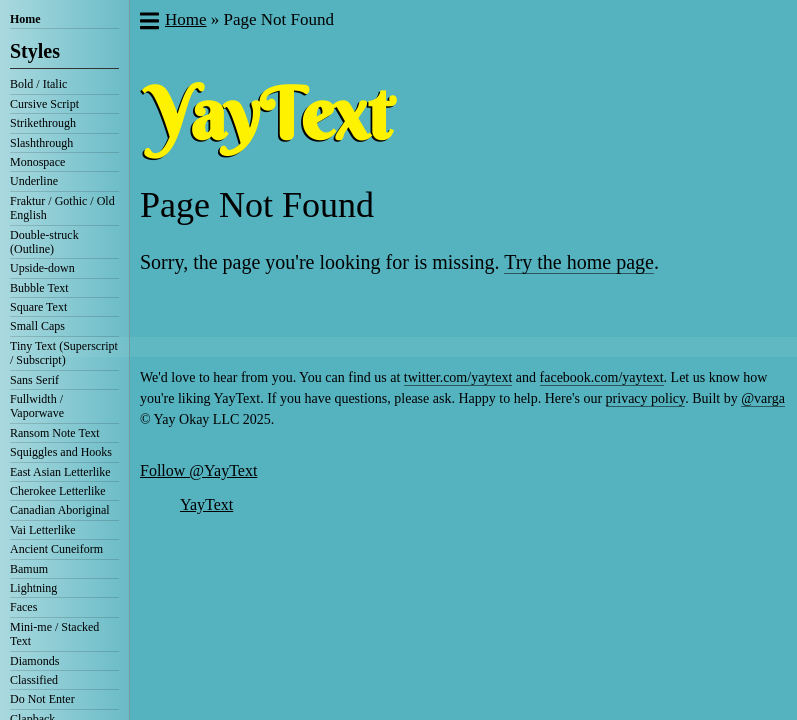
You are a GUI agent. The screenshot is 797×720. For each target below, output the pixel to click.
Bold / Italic (38, 84)
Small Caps (37, 326)
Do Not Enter (42, 699)
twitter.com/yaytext (458, 377)
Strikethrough (43, 123)
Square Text (38, 307)
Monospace (37, 162)
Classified (34, 680)
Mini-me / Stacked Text (54, 634)
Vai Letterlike (43, 530)
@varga (763, 398)
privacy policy (646, 398)
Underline (34, 181)
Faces (23, 607)
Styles (35, 51)
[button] (148, 23)
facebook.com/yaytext (602, 377)
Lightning (33, 588)
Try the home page (579, 262)
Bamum (29, 569)
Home (25, 19)
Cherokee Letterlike (58, 491)
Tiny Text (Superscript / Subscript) (64, 353)
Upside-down (42, 268)
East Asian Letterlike (60, 472)
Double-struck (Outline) (44, 242)
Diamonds (34, 661)
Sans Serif (34, 380)
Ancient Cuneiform (56, 549)
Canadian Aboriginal (60, 510)
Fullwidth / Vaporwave (37, 406)
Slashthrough (41, 143)
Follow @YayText (198, 470)
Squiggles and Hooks (61, 452)
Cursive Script (44, 104)
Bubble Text (39, 288)
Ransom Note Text (55, 433)
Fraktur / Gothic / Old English (62, 208)
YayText (206, 504)
